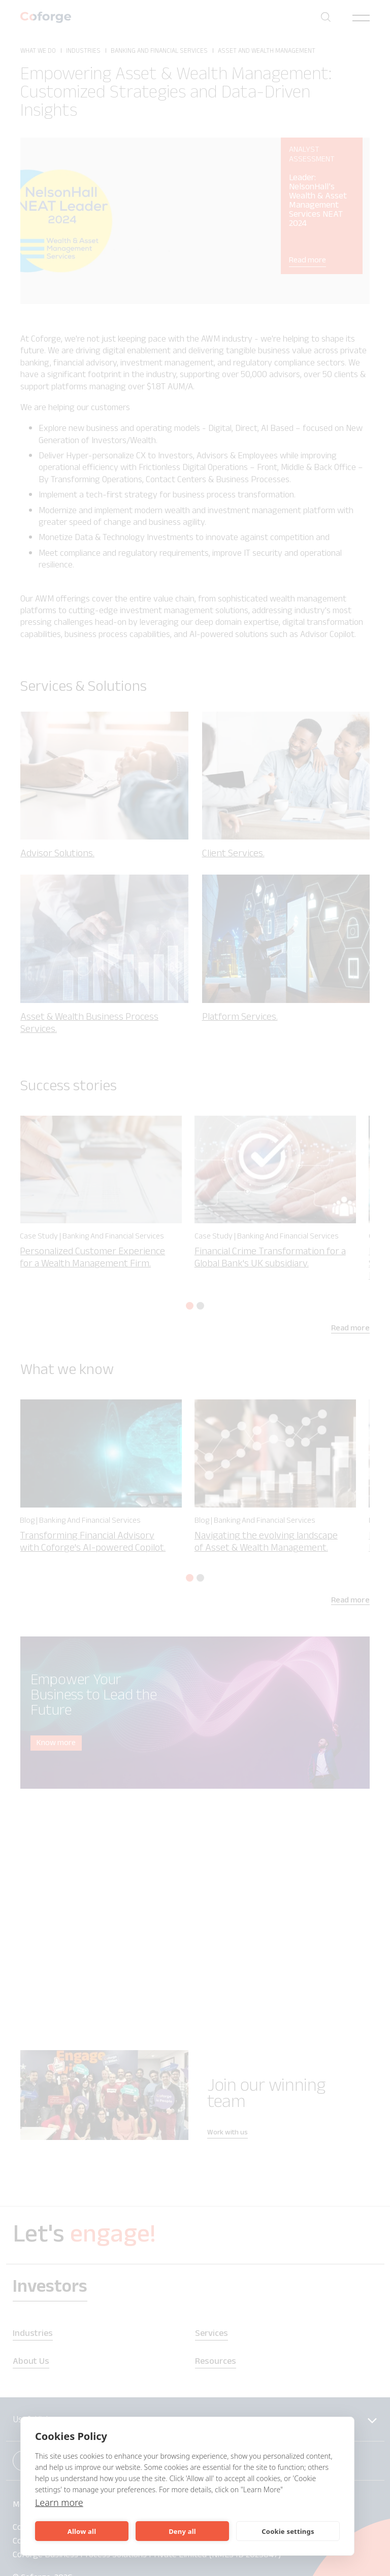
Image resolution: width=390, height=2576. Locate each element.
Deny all (182, 2531)
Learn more (59, 2502)
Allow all (82, 2531)
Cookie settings (288, 2531)
